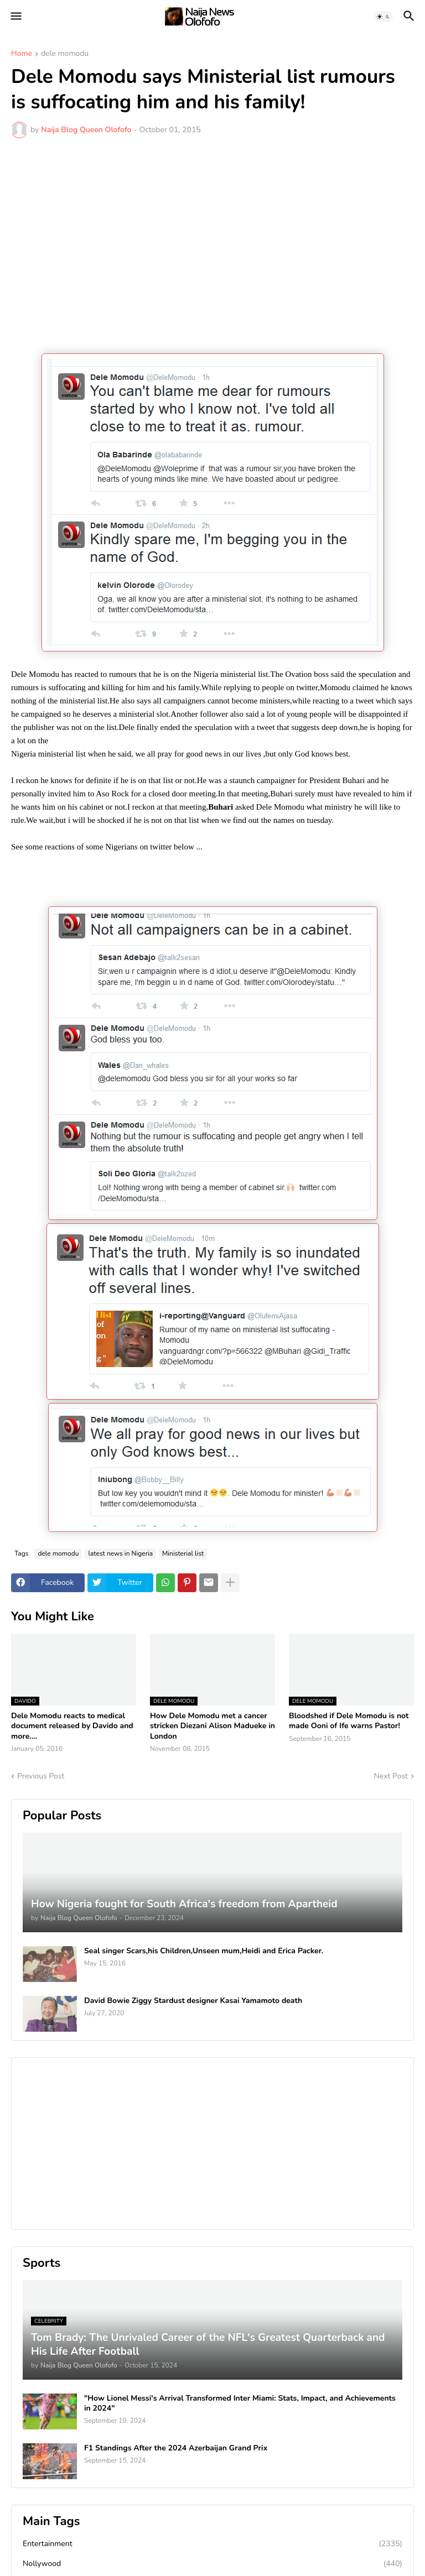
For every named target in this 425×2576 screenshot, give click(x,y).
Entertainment (212, 2543)
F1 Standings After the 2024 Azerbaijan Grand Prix (175, 2448)
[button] (15, 16)
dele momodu (65, 54)
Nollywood (212, 2563)
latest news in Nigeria (120, 1553)
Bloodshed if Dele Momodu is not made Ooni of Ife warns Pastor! (348, 1721)
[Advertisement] (212, 229)
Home (21, 54)
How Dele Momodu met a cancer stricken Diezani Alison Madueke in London (212, 1726)
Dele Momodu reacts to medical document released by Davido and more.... (72, 1726)
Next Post (391, 1776)
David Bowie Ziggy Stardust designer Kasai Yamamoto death (193, 2001)
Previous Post (40, 1776)
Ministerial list (183, 1553)
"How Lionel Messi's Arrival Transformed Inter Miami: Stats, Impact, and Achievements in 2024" (240, 2403)
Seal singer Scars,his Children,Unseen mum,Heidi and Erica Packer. (203, 1951)
